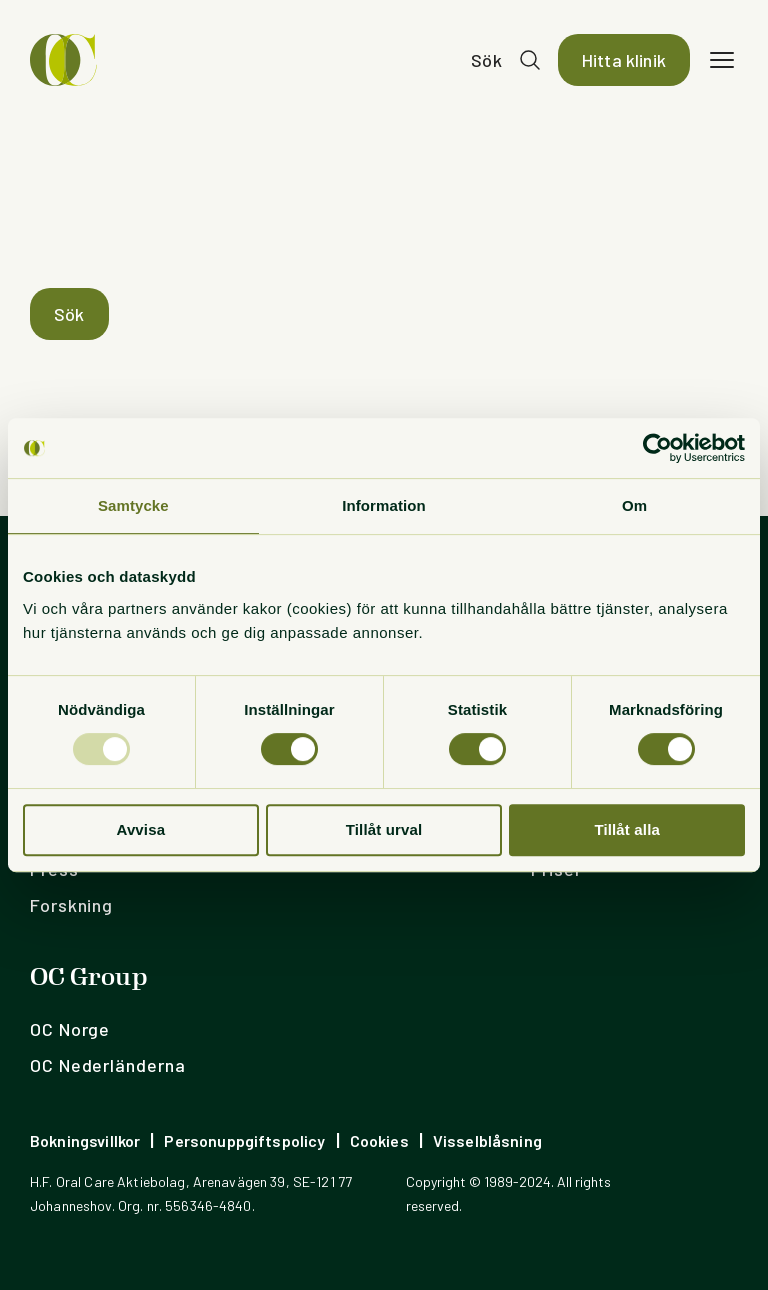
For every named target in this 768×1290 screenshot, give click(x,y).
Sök (486, 60)
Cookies (379, 1140)
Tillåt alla (627, 829)
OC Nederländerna (107, 1065)
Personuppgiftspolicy (244, 1140)
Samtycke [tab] (133, 505)
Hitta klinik (624, 60)
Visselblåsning (487, 1140)
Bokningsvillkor (85, 1140)
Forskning (71, 905)
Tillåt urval (384, 829)
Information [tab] (384, 505)
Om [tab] (634, 505)
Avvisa (140, 829)
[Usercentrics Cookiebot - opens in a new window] (657, 448)
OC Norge (70, 1029)
